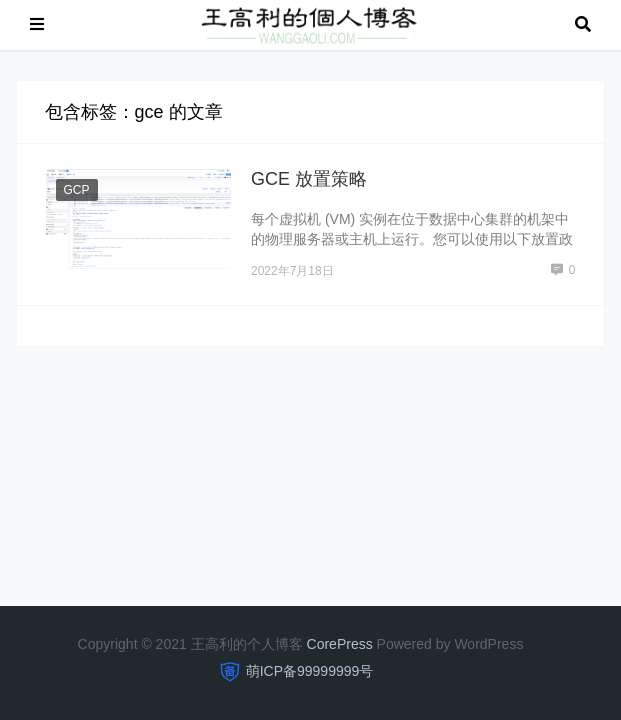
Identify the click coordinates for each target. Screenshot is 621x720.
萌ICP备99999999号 (310, 671)
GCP (77, 190)
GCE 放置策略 (309, 179)
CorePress (340, 644)
